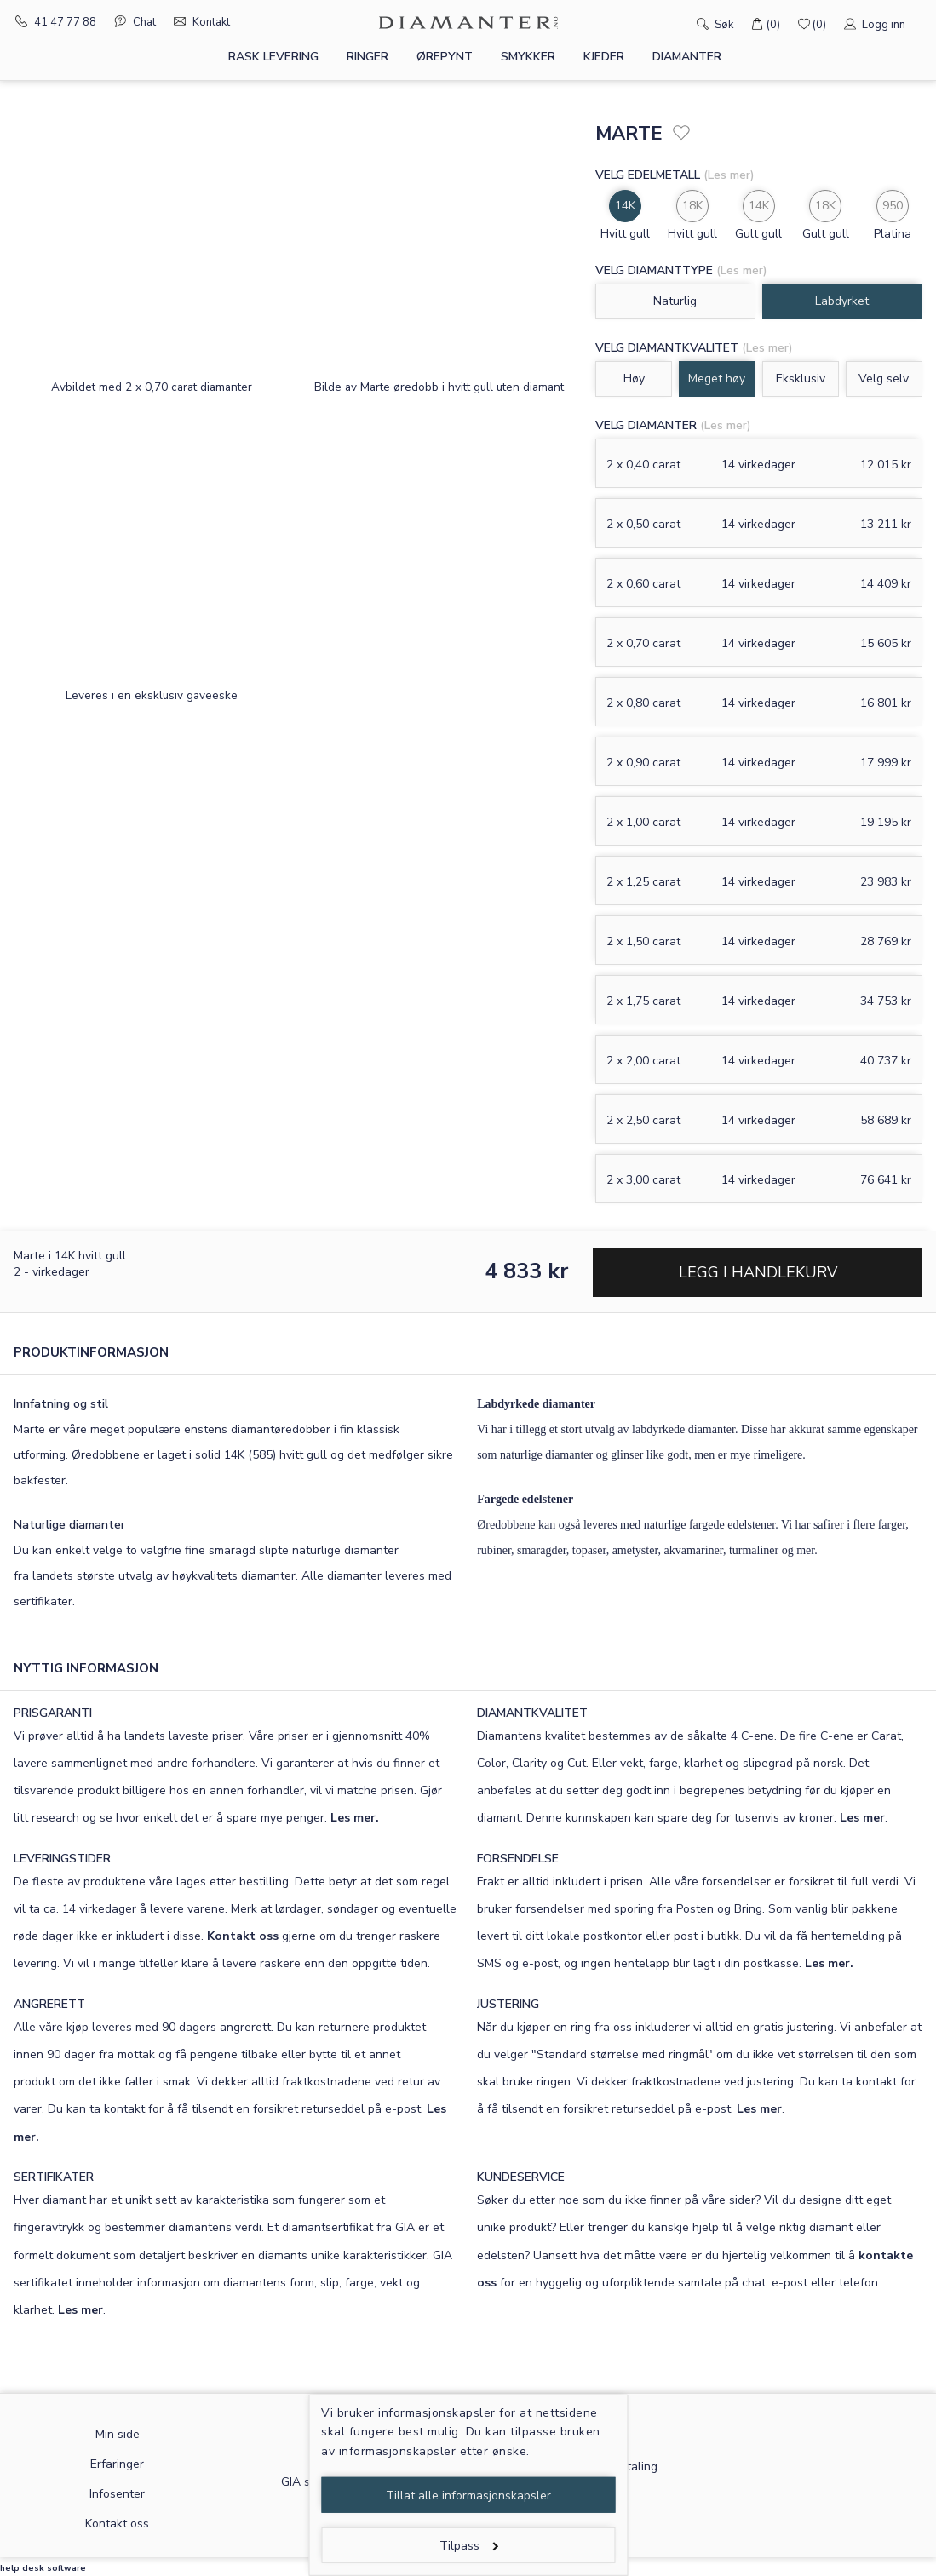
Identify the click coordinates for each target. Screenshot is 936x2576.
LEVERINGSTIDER (62, 1858)
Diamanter (686, 57)
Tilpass (468, 2546)
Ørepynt (444, 57)
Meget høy (716, 378)
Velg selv (883, 378)
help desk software (43, 2568)
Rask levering (273, 57)
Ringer (367, 57)
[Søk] (678, 23)
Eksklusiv (800, 378)
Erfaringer (117, 2464)
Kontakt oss (243, 1936)
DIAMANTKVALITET (532, 1713)
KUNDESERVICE (521, 2177)
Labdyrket (842, 301)
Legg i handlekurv (758, 1272)
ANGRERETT (49, 2004)
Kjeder (603, 57)
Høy (634, 378)
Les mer (862, 1818)
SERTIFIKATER (54, 2177)
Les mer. (354, 1818)
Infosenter (117, 2494)
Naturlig (675, 301)
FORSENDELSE (518, 1858)
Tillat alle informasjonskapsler (468, 2495)
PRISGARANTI (53, 1713)
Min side (117, 2434)
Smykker (528, 57)
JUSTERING (508, 2004)
